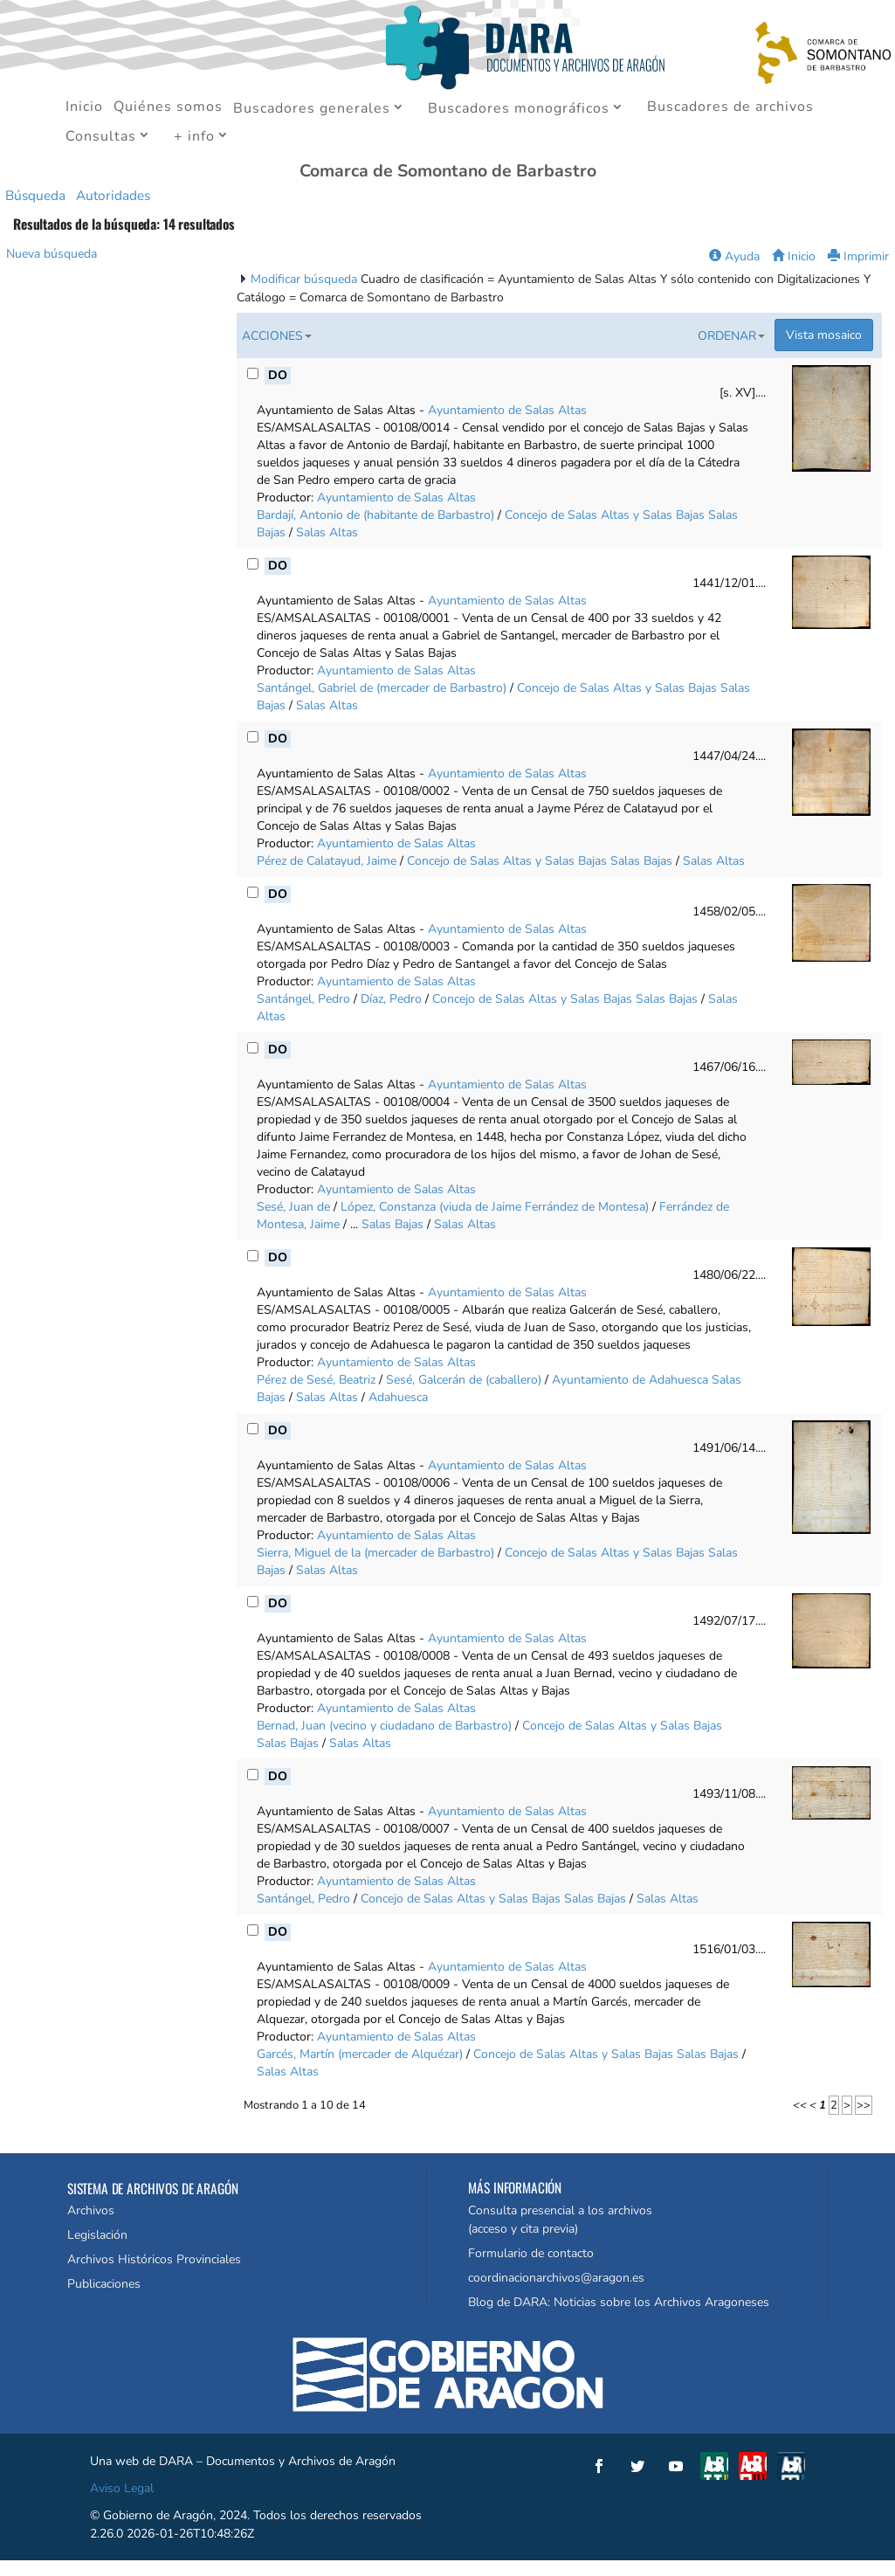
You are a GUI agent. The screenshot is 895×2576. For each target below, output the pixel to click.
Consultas (100, 137)
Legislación (97, 2235)
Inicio (84, 108)
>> (864, 2105)
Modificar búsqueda (306, 279)
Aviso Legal (122, 2488)
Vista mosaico (824, 335)
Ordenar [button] (731, 336)
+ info (194, 137)
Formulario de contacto (531, 2253)
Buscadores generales (311, 109)
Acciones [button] (277, 336)
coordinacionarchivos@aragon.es (556, 2277)
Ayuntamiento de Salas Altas (507, 410)
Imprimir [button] (858, 256)
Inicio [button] (794, 256)
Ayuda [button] (734, 256)
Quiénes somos (168, 108)
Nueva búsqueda (51, 253)
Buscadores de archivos (730, 108)
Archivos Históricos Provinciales (154, 2259)
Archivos (90, 2210)
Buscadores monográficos (518, 109)
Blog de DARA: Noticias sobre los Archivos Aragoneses (618, 2302)
